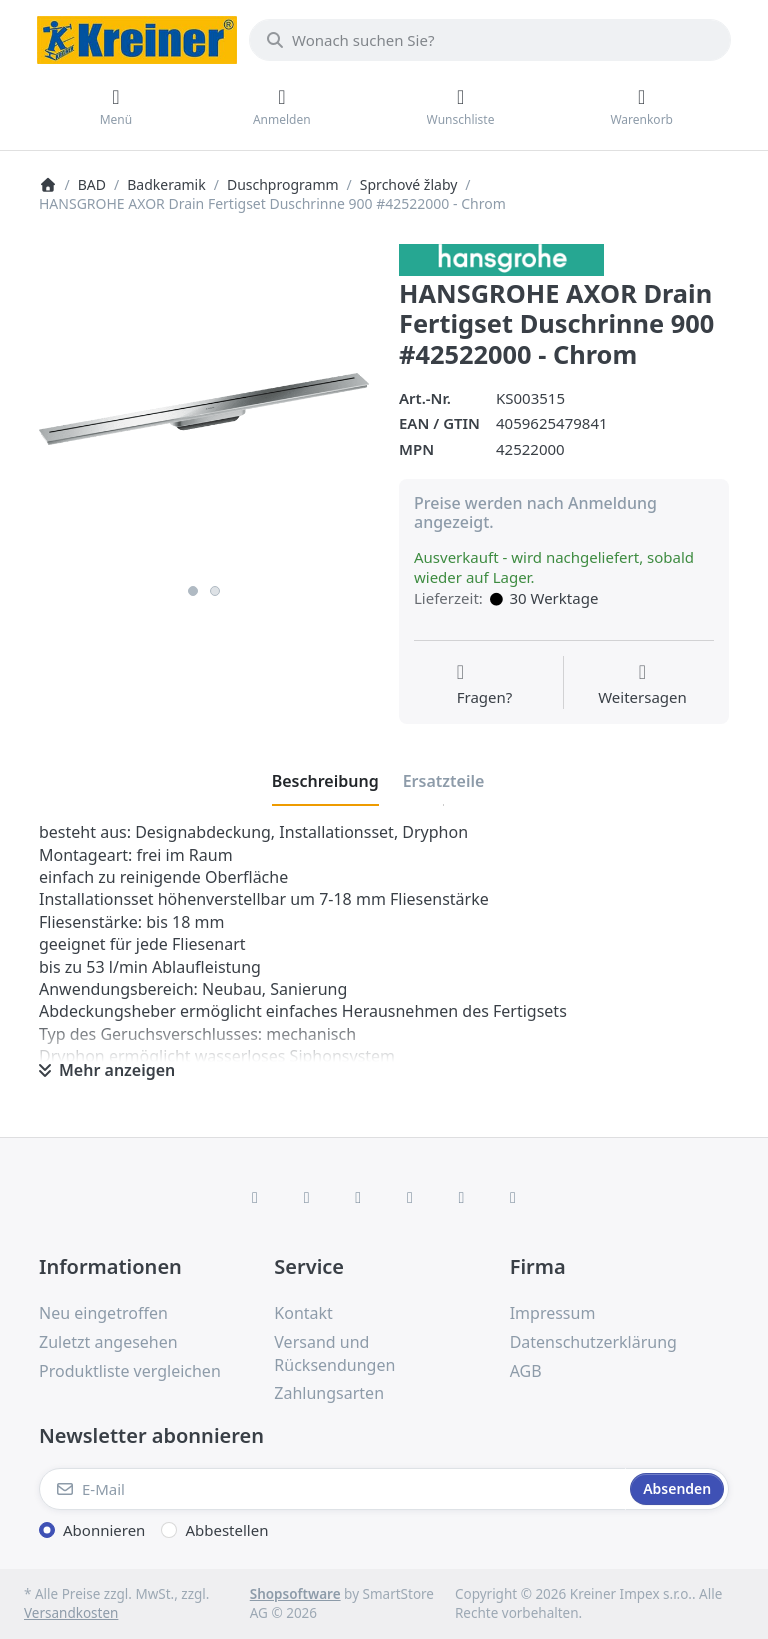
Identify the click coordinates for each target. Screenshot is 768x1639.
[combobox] (490, 40)
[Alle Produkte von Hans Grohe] (501, 258)
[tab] (325, 781)
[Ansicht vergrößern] (204, 409)
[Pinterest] (513, 1197)
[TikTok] (410, 1197)
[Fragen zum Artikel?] (485, 685)
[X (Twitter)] (307, 1197)
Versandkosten (71, 1613)
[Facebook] (255, 1197)
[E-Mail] (332, 1489)
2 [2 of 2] (215, 591)
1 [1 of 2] (193, 591)
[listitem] (204, 409)
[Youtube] (462, 1197)
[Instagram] (358, 1197)
